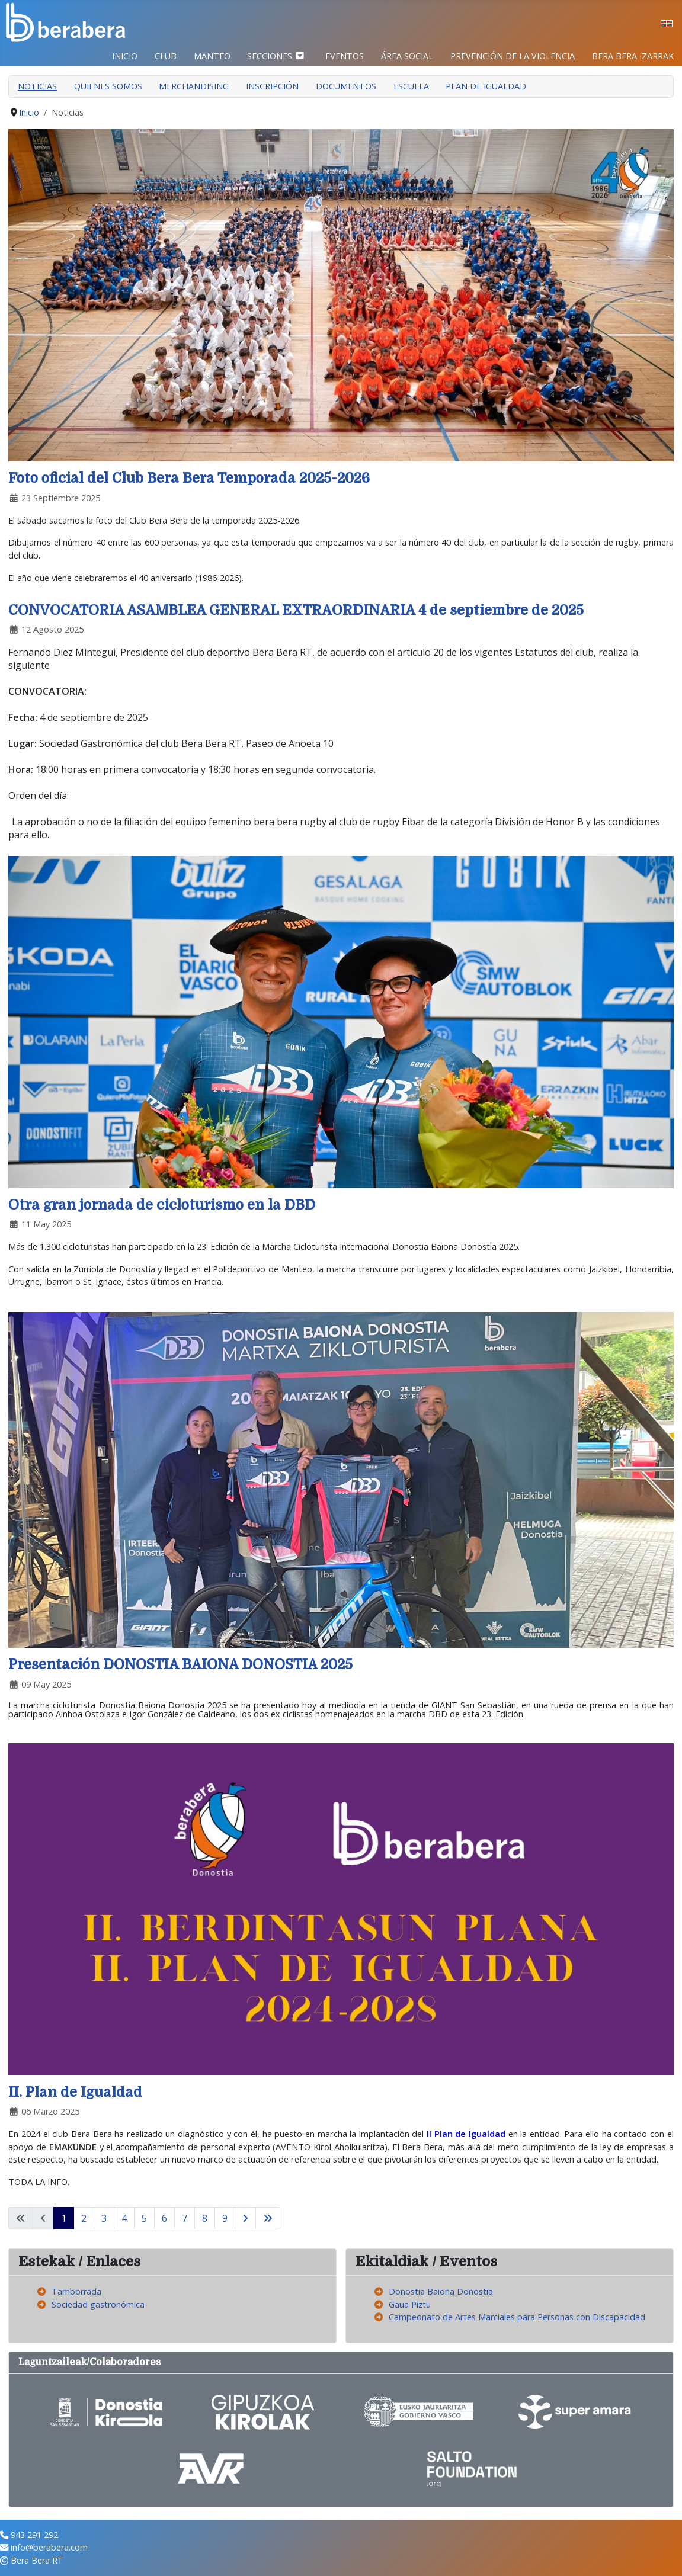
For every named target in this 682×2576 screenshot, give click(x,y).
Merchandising (194, 86)
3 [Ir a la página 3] (104, 2218)
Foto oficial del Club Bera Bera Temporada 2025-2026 (189, 478)
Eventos (344, 56)
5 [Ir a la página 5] (144, 2218)
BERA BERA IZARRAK (633, 56)
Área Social (407, 56)
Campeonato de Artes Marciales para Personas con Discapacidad (517, 2316)
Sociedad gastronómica (98, 2304)
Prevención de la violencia (512, 56)
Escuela (411, 86)
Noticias (37, 86)
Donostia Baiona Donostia (441, 2291)
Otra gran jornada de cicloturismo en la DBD (161, 1205)
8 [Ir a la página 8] (204, 2218)
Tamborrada (76, 2291)
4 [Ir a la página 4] (124, 2218)
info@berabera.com (49, 2547)
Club (166, 56)
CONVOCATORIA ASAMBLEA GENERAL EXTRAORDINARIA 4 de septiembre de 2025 (296, 610)
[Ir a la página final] (267, 2218)
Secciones (269, 56)
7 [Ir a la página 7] (184, 2218)
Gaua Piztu (410, 2304)
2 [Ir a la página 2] (84, 2218)
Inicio (124, 56)
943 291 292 (34, 2534)
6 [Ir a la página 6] (164, 2218)
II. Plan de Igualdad (75, 2092)
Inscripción (272, 86)
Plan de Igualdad (486, 86)
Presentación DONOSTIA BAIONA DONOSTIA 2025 (180, 1665)
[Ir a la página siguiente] (245, 2218)
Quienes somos (108, 86)
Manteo (212, 56)
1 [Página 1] (63, 2218)
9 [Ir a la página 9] (225, 2218)
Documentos (346, 86)
